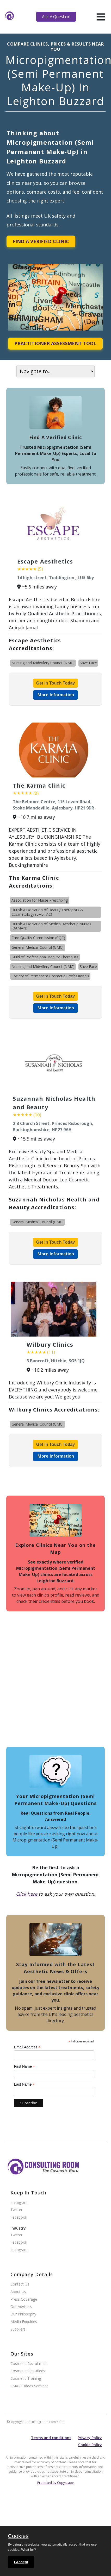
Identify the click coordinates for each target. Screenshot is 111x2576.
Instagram (19, 2202)
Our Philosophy (23, 2314)
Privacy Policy (90, 2437)
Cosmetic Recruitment (29, 2364)
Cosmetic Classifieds (27, 2371)
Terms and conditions (51, 2437)
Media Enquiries (23, 2322)
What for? (28, 2550)
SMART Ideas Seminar (29, 2386)
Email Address (27, 2047)
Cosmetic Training (25, 2378)
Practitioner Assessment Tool (55, 343)
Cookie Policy (90, 2444)
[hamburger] (100, 17)
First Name (24, 2066)
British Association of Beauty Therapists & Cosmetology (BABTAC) (47, 912)
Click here (26, 1894)
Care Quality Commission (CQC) (38, 937)
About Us (18, 2292)
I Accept (21, 2562)
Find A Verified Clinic (41, 241)
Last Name (24, 2084)
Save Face (88, 662)
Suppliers (18, 2329)
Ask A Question (56, 17)
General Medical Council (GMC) (37, 947)
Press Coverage (23, 2299)
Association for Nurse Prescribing (39, 900)
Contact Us (19, 2284)
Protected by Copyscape (55, 2482)
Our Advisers (21, 2307)
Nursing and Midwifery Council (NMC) (43, 662)
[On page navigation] (55, 371)
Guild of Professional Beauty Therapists (44, 956)
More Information (55, 695)
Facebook (18, 2217)
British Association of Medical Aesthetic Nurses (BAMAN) (51, 926)
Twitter (16, 2210)
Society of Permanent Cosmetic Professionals (50, 975)
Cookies (18, 2536)
